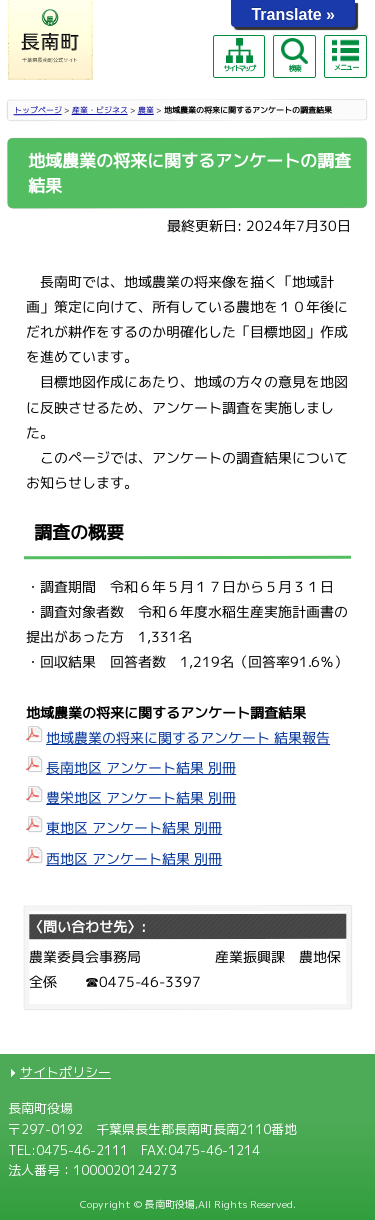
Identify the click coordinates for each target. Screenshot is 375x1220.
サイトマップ (239, 55)
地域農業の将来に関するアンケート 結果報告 (188, 737)
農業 (146, 110)
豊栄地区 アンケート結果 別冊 (141, 797)
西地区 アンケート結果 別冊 (134, 857)
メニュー (345, 55)
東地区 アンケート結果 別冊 (134, 827)
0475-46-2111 (82, 1150)
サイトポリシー (65, 1072)
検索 (294, 55)
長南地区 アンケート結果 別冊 (141, 767)
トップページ (38, 110)
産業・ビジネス (100, 110)
